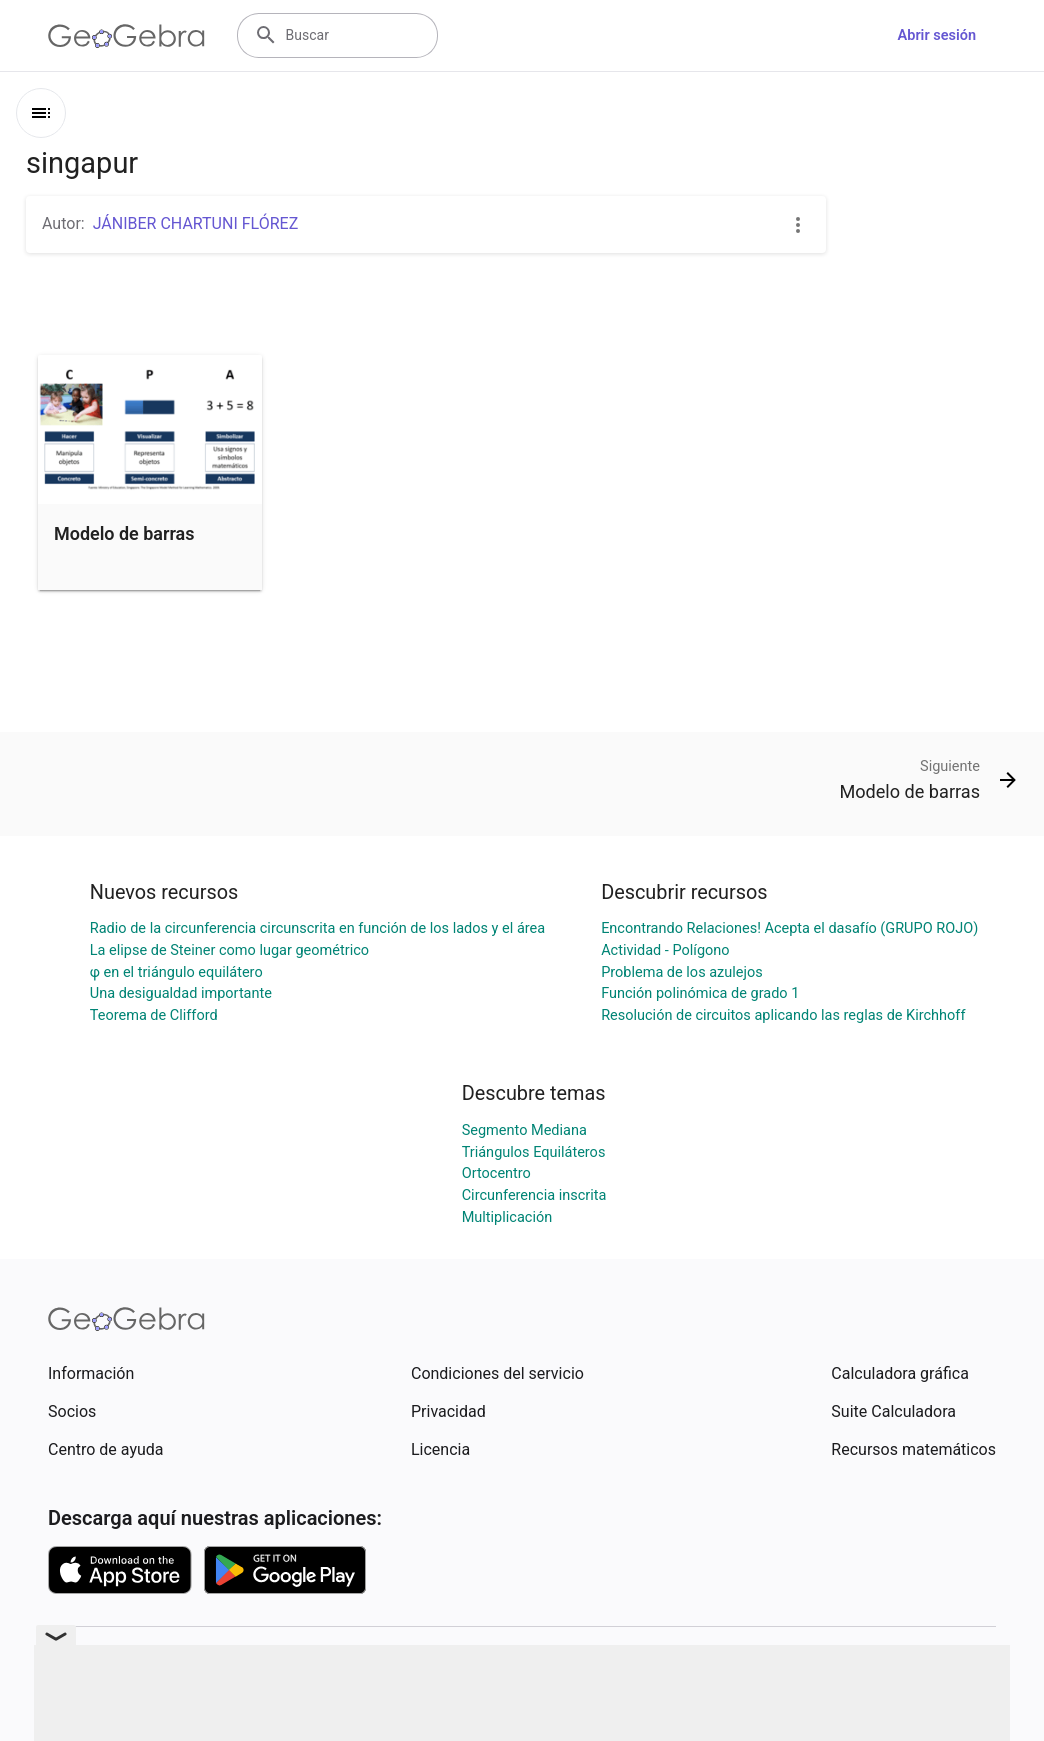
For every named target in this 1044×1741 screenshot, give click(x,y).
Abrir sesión (937, 35)
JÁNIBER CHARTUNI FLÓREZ (196, 223)
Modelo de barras (124, 533)
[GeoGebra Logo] (126, 36)
